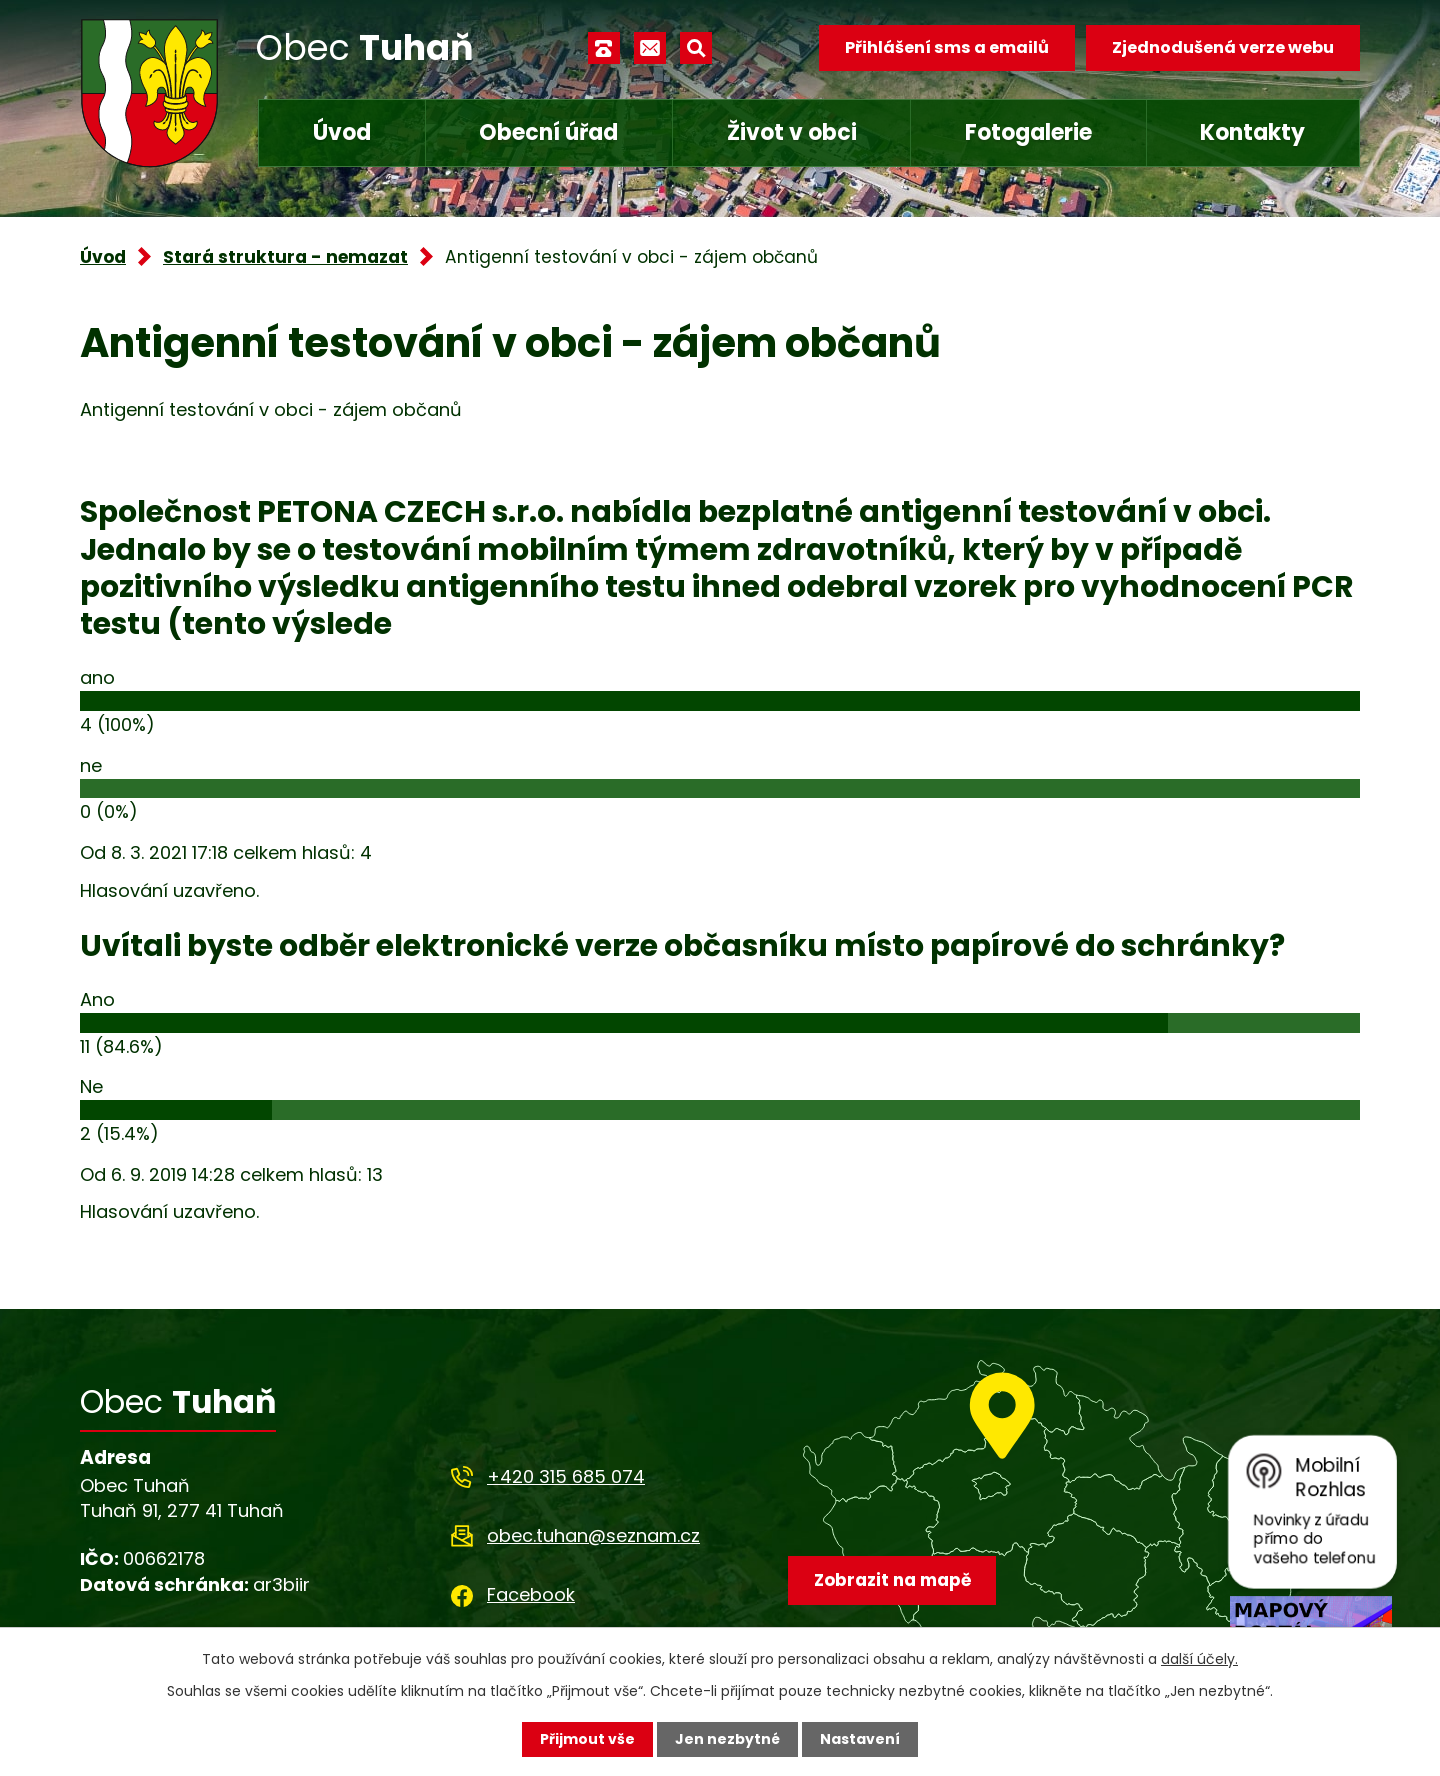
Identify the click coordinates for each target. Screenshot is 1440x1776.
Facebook (531, 1594)
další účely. (1199, 1659)
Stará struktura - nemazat (285, 257)
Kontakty (1252, 132)
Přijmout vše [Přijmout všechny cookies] (587, 1739)
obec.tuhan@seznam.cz (593, 1535)
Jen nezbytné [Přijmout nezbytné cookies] (727, 1739)
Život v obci (792, 132)
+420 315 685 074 (566, 1476)
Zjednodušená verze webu (1223, 47)
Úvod (342, 132)
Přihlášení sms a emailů (947, 47)
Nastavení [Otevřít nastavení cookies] (860, 1739)
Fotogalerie (1028, 132)
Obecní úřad (548, 132)
